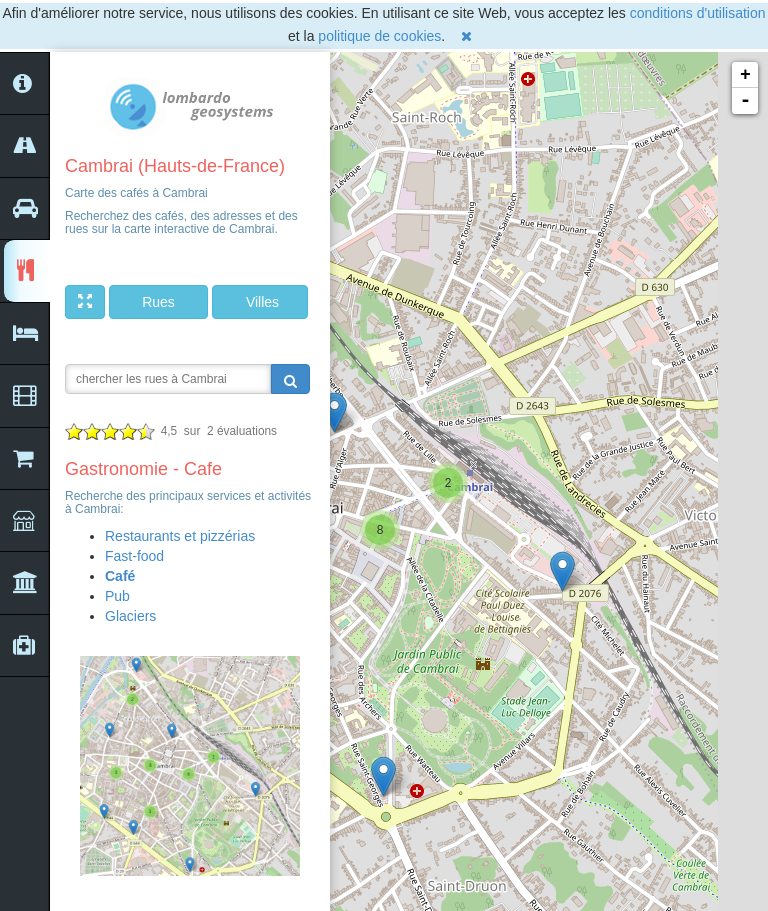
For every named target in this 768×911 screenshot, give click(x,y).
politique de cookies (379, 36)
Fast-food (134, 556)
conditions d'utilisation (698, 13)
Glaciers (130, 616)
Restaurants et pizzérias (180, 536)
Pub (117, 596)
